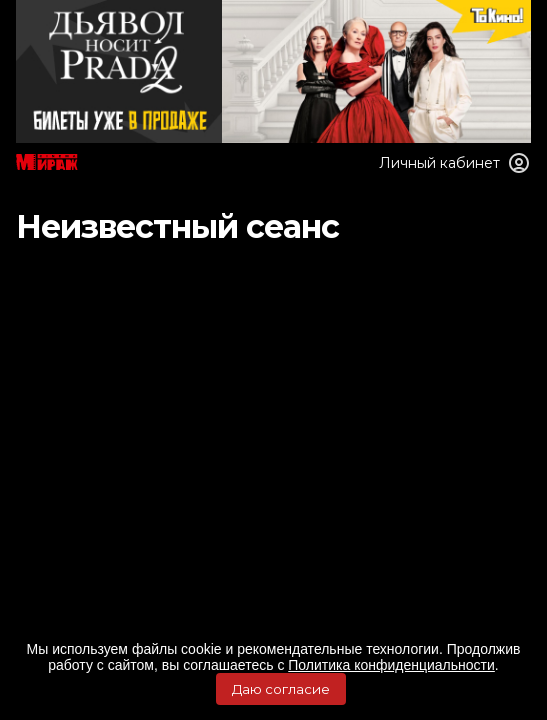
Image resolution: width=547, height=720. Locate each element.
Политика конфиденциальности (391, 665)
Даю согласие (281, 689)
